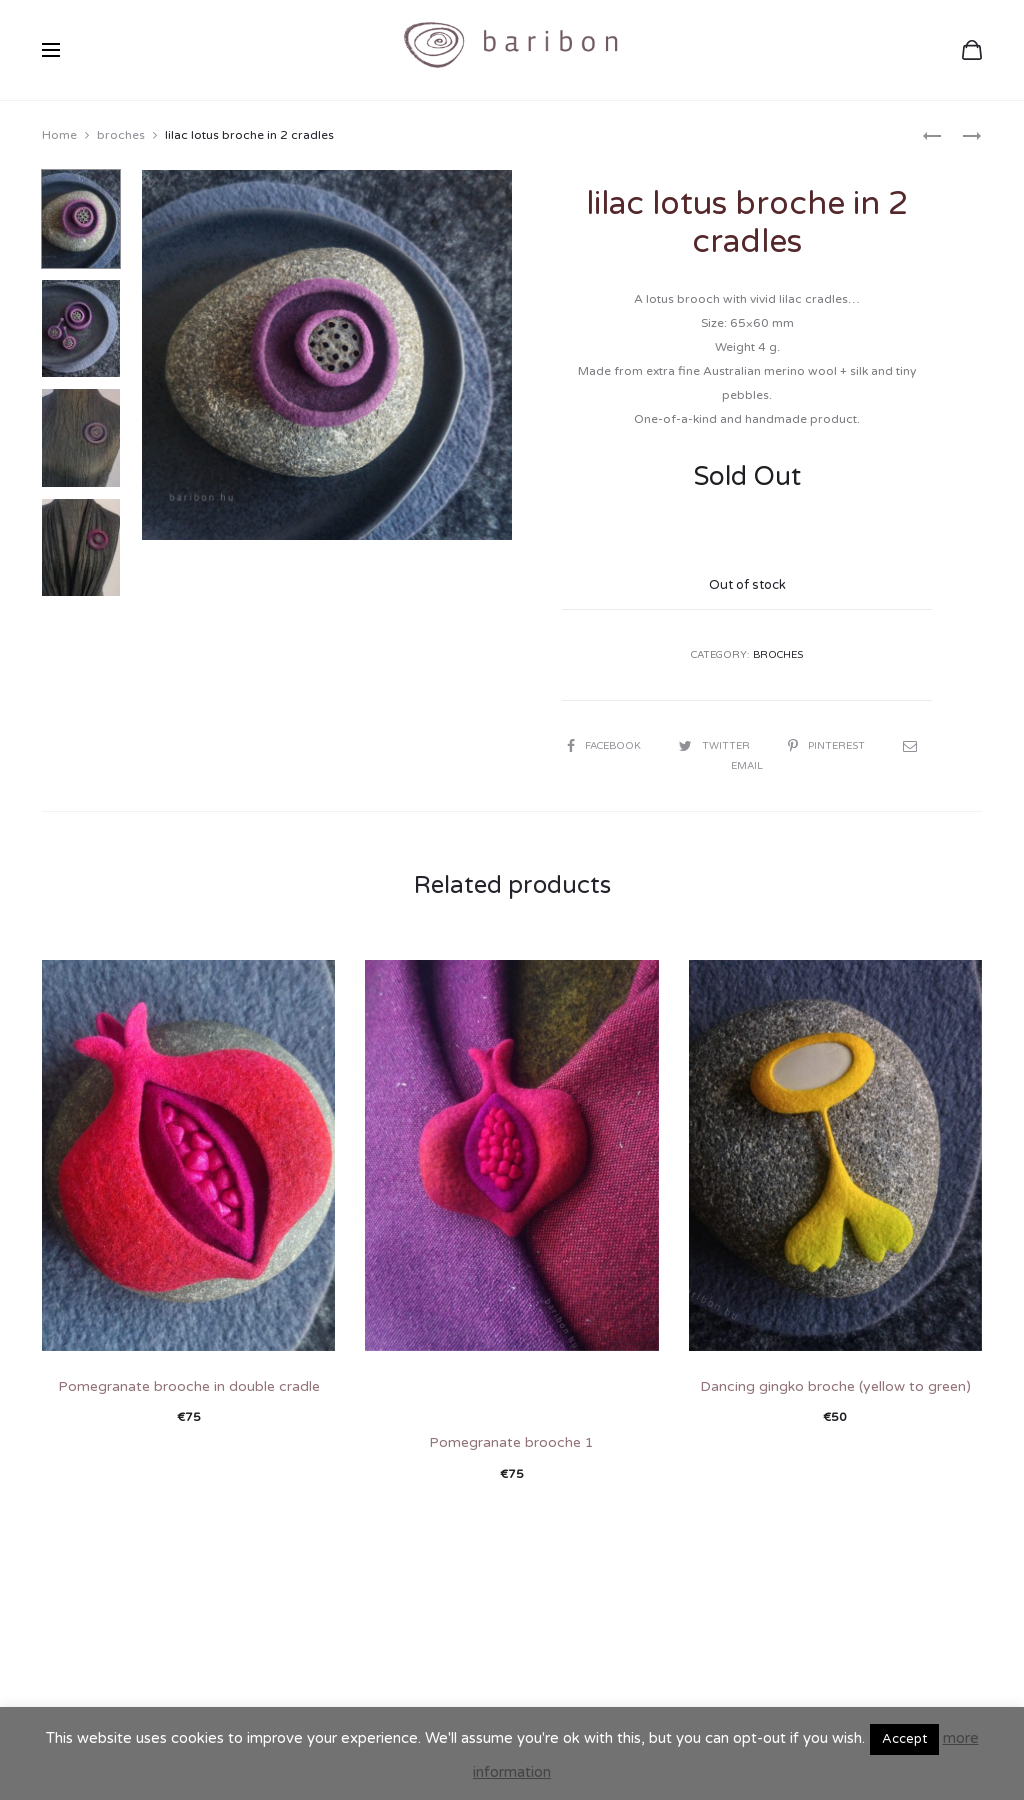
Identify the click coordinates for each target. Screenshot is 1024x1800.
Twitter (716, 746)
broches (121, 135)
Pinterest (828, 746)
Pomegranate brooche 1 (511, 1442)
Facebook (605, 746)
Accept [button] (904, 1739)
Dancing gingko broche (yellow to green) (835, 1386)
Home (59, 135)
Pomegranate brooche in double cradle (189, 1386)
